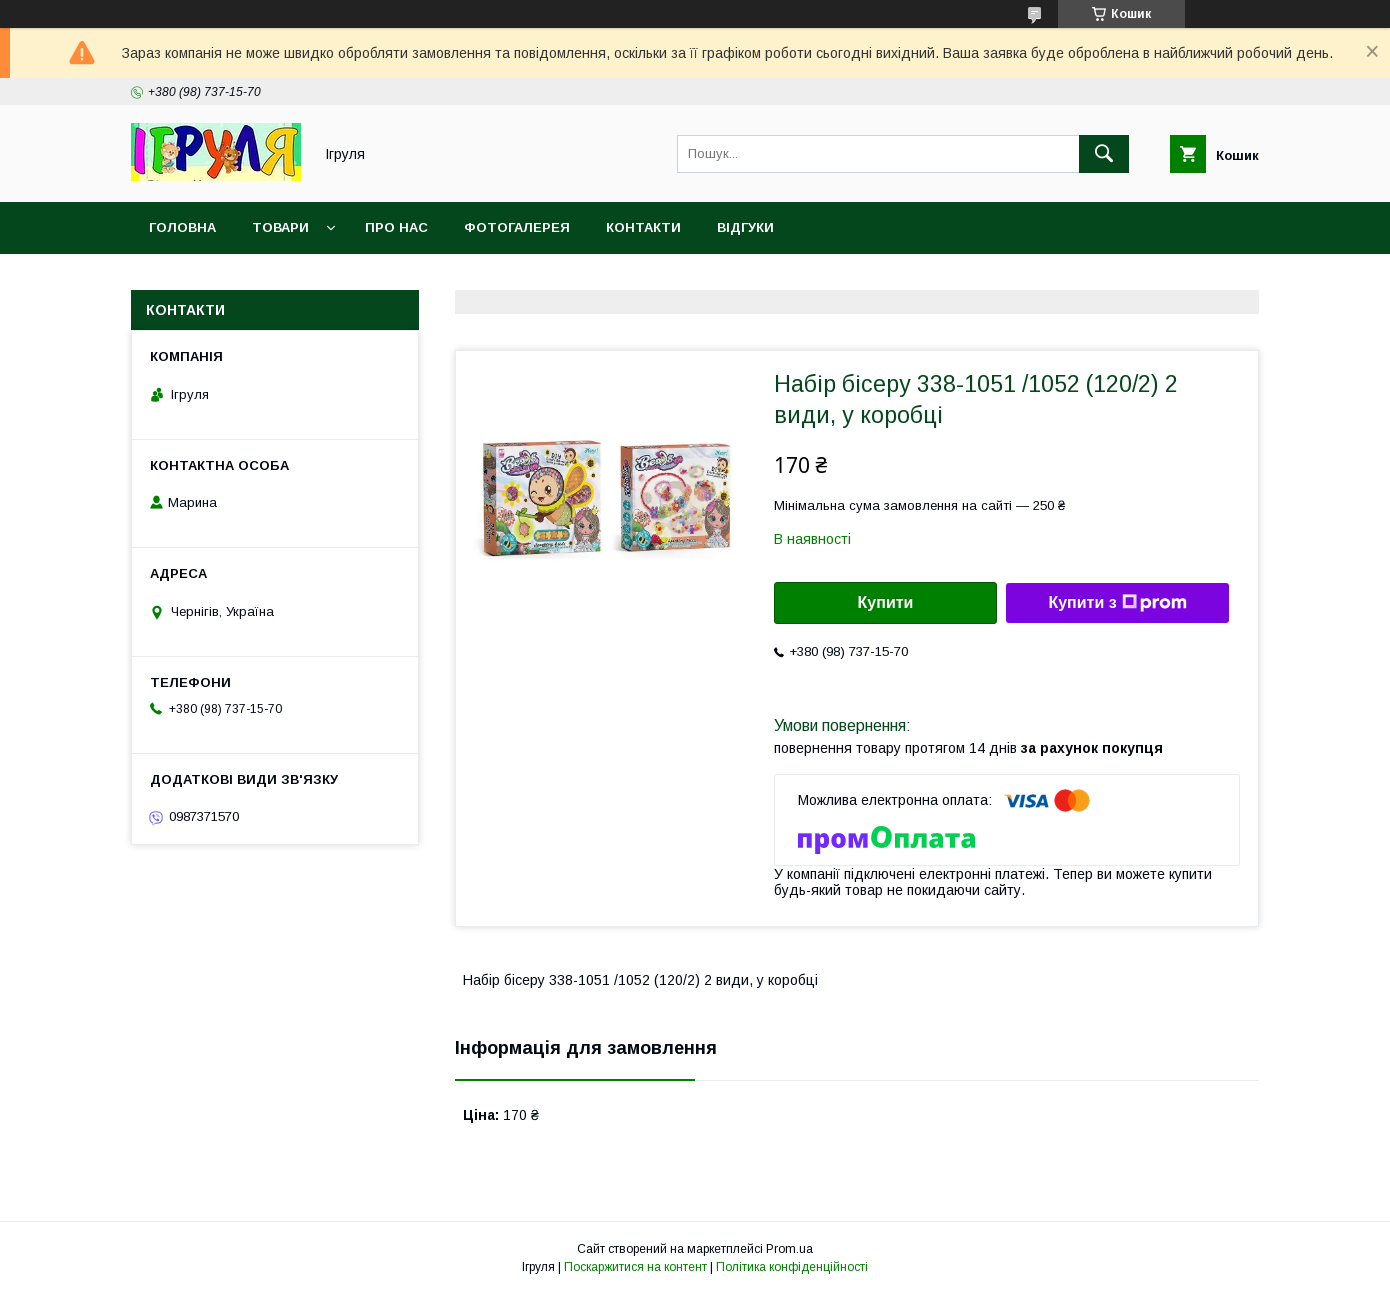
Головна (182, 227)
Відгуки (745, 227)
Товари (280, 227)
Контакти (643, 227)
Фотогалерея (517, 227)
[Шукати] (1104, 154)
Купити (886, 602)
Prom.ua (789, 1249)
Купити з (1117, 603)
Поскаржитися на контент (635, 1267)
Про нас (396, 227)
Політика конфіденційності (792, 1267)
